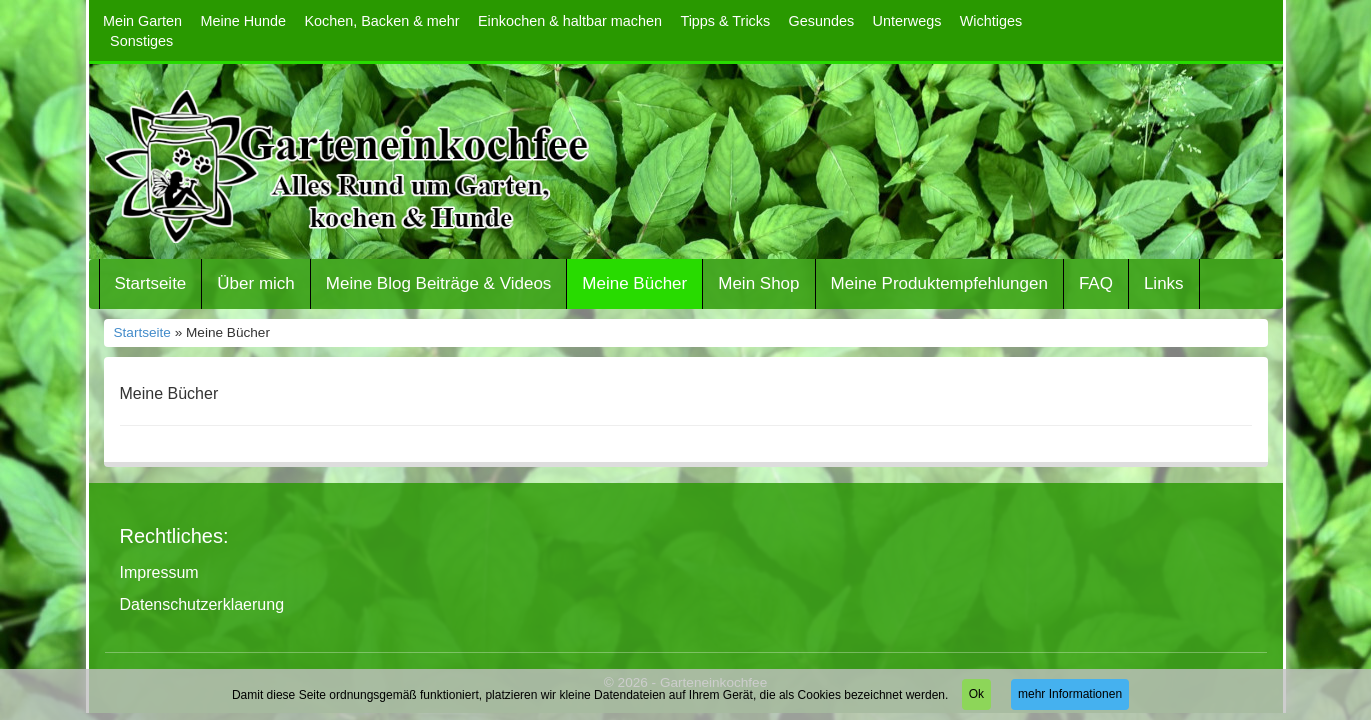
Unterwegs (907, 21)
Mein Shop (758, 283)
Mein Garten (142, 21)
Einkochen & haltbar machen (570, 21)
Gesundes (822, 21)
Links (1164, 283)
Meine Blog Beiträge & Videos (439, 283)
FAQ (1096, 283)
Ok (976, 694)
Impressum (159, 572)
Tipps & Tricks (725, 21)
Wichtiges (991, 21)
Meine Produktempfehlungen (939, 283)
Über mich (255, 283)
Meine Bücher (634, 283)
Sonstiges (141, 41)
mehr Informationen (1070, 694)
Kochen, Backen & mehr (381, 21)
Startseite (151, 283)
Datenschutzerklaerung (202, 604)
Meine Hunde (243, 21)
